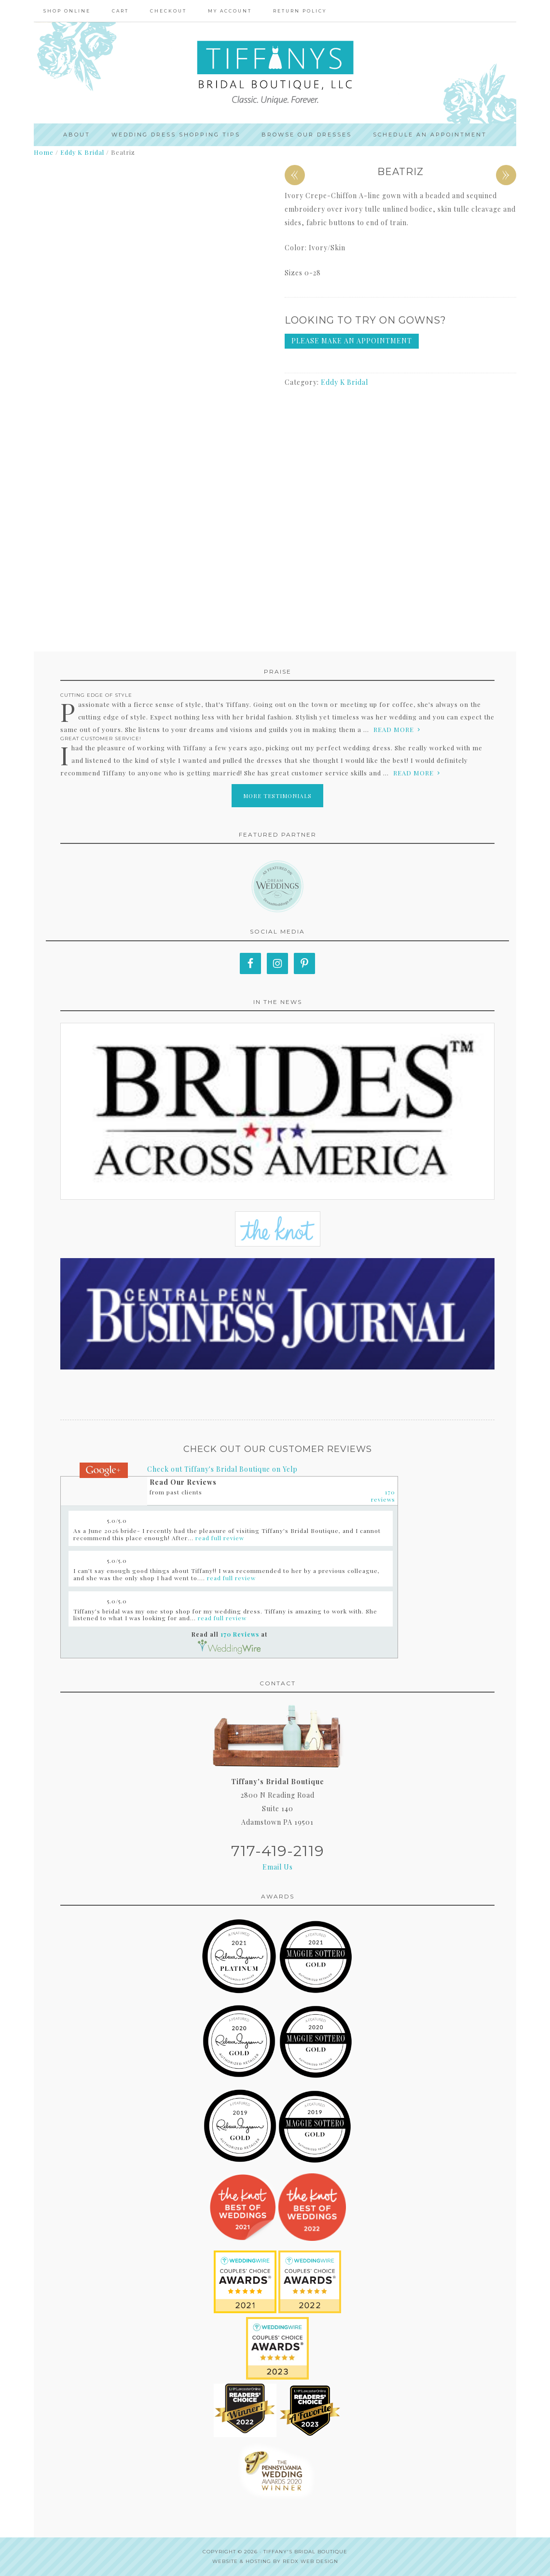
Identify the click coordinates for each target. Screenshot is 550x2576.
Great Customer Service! (100, 738)
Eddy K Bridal (82, 152)
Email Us (277, 1866)
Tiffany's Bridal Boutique (305, 2552)
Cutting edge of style (96, 695)
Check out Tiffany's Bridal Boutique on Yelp (222, 1469)
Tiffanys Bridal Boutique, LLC (275, 73)
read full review (219, 1538)
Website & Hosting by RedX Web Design (275, 2561)
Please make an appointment (351, 340)
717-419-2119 (277, 1851)
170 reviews (383, 1495)
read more (393, 729)
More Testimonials (277, 796)
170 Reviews (239, 1634)
